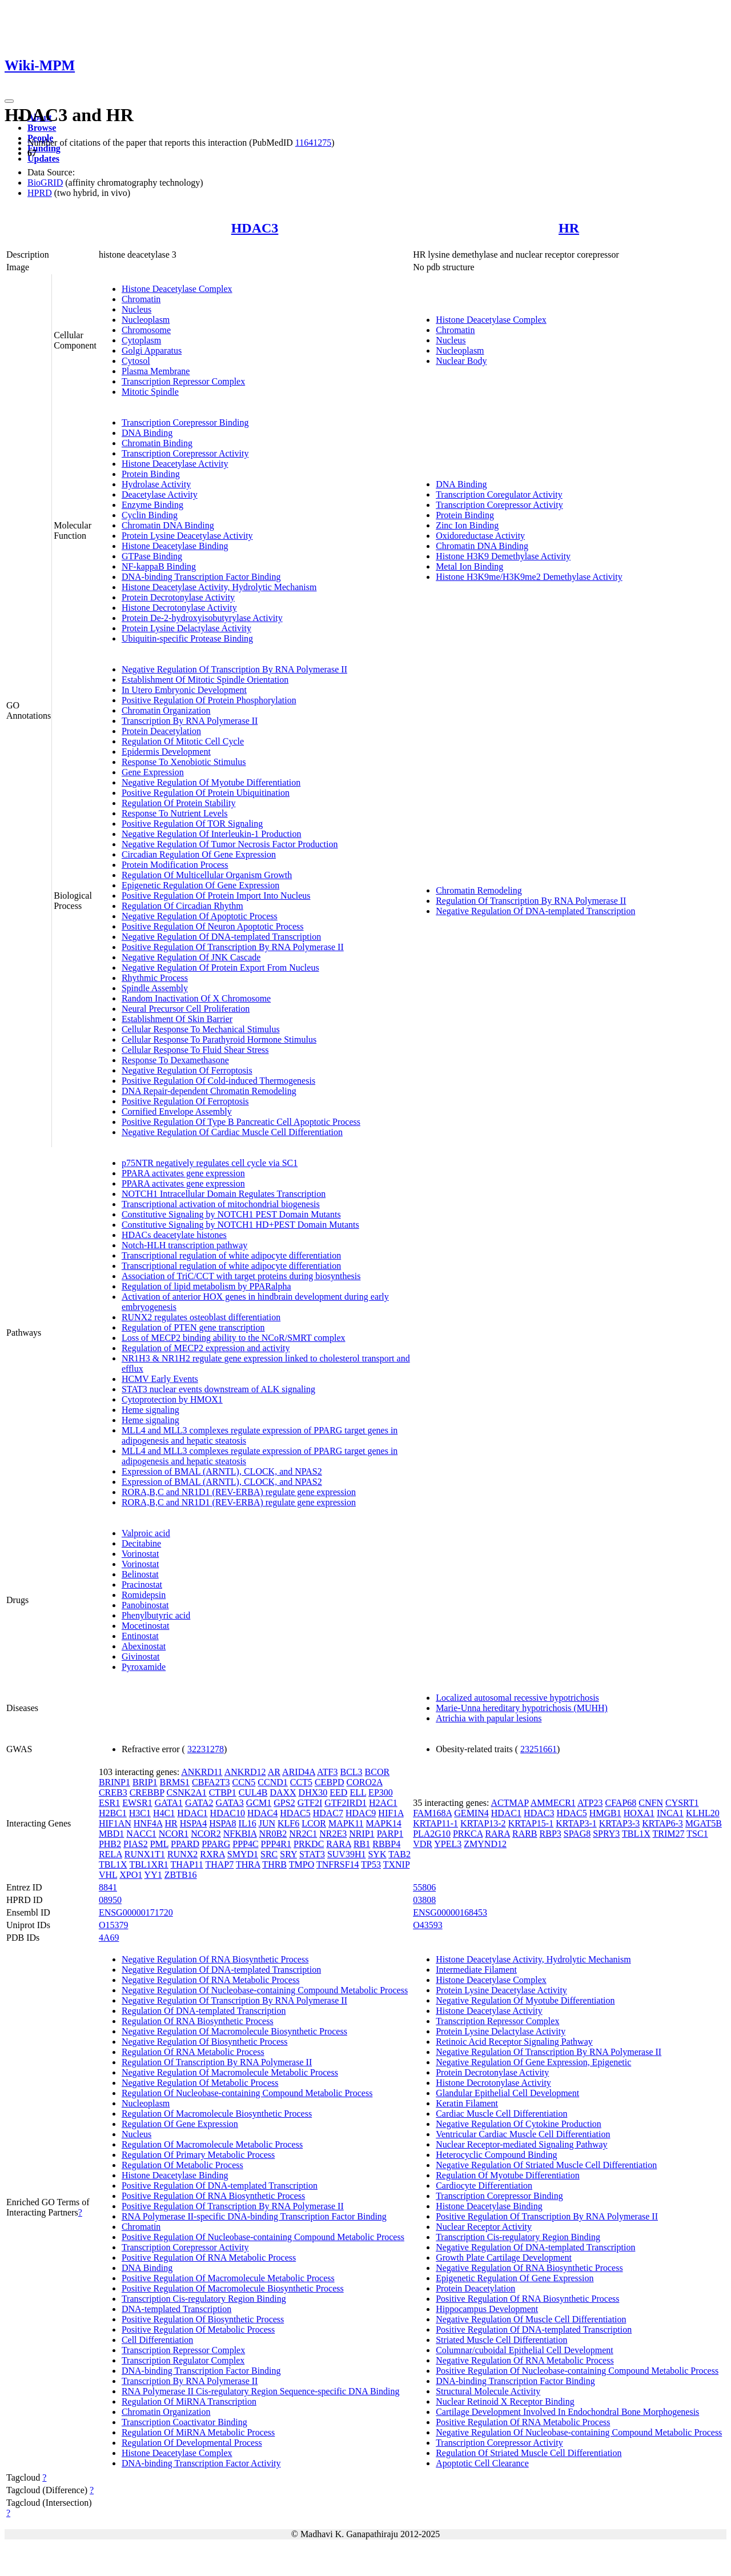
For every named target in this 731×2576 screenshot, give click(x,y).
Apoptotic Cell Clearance (482, 2463)
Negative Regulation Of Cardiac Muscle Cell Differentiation (232, 1132)
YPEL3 (447, 1844)
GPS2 (284, 1803)
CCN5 (243, 1782)
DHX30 (313, 1792)
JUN (267, 1823)
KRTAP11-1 (435, 1823)
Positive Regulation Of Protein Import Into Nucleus (216, 895)
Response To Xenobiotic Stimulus (184, 762)
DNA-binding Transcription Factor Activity (201, 2463)
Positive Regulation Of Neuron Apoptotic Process (213, 926)
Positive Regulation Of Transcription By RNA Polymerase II (233, 947)
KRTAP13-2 (483, 1823)
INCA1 (670, 1813)
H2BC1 (113, 1813)
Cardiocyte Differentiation (484, 2185)
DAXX (283, 1792)
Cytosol (136, 361)
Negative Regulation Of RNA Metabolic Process (211, 1980)
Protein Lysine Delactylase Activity (186, 628)
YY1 (153, 1875)
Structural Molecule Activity (488, 2391)
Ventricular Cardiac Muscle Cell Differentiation (523, 2134)
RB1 (362, 1844)
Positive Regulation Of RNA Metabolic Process (209, 2257)
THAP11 (187, 1864)
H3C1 (140, 1813)
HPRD (39, 193)
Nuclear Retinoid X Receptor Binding (505, 2401)
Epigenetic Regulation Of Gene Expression (200, 885)
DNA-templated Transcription (176, 2309)
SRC (269, 1854)
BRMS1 (175, 1782)
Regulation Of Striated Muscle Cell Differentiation (528, 2453)
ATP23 (590, 1803)
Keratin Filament (467, 2103)
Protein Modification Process (175, 865)
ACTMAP (510, 1803)
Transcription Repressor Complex (183, 381)
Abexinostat (144, 1646)
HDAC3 (255, 228)
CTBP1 (222, 1792)
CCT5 (301, 1782)
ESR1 (109, 1803)
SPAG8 (577, 1833)
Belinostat (140, 1574)
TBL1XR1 (148, 1864)
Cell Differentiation (157, 2340)
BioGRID (45, 182)
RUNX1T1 (144, 1854)
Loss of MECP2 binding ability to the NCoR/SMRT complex (234, 1338)
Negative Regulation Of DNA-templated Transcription (221, 937)
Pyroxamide (144, 1667)
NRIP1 (361, 1833)
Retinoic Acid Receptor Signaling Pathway (514, 2041)
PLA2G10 (432, 1833)
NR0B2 (273, 1833)
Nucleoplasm (146, 319)
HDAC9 (361, 1813)
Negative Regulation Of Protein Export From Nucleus (220, 967)
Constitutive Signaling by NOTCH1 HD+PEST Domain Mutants (240, 1224)
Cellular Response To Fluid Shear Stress (195, 1050)
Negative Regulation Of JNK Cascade (191, 957)
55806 (424, 1887)
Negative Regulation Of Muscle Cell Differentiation (531, 2319)
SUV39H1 (346, 1854)
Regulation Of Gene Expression (180, 2124)
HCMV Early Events (160, 1379)
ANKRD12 (245, 1772)
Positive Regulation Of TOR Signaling (192, 823)
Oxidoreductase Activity (480, 535)
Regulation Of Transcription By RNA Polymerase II (531, 901)
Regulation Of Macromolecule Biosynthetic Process (217, 2113)
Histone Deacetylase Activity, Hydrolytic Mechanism (219, 587)
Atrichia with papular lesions (488, 1718)
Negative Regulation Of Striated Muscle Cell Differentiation (546, 2165)
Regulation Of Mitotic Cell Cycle (183, 741)
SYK (377, 1854)
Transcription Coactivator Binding (184, 2422)
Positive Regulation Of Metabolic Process (198, 2329)
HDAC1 (192, 1813)
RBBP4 (386, 1844)
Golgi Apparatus (152, 350)
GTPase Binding (152, 556)
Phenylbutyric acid (156, 1615)
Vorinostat (140, 1554)
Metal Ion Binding (469, 566)
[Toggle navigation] (9, 101)
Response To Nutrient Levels (175, 813)
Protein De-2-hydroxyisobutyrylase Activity (202, 618)
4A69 (109, 1937)
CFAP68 (620, 1803)
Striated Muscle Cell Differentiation (501, 2340)
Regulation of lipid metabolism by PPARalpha (206, 1286)
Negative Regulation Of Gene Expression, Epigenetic (533, 2062)
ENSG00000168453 (450, 1912)
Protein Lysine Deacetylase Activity (187, 535)
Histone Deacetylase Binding (175, 546)
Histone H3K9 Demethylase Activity (503, 556)
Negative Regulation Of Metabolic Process (200, 2083)
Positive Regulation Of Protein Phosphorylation (209, 700)
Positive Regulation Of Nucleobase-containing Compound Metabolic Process (263, 2237)
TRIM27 (669, 1833)
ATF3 (327, 1772)
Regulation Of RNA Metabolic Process (193, 2052)
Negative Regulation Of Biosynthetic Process (205, 2041)
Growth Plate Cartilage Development (504, 2257)
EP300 (380, 1792)
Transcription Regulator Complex (183, 2360)
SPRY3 (606, 1833)
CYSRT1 (682, 1803)
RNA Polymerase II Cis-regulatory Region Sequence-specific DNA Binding (261, 2391)
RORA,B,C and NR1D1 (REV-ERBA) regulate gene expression (239, 1492)
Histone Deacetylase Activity (175, 463)
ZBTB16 (180, 1875)
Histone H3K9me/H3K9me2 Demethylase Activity (529, 577)
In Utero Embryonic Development (184, 690)
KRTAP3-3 (619, 1823)
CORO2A (365, 1782)
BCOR (377, 1772)
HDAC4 (262, 1813)
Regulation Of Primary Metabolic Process (198, 2155)
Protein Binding (151, 474)
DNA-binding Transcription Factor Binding (201, 577)
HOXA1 (639, 1813)
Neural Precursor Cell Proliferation (186, 1008)
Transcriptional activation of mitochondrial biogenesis (221, 1204)
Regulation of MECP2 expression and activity (206, 1348)
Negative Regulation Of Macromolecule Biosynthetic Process (234, 2031)
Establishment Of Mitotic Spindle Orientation (205, 679)
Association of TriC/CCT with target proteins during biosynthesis (241, 1276)
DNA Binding (147, 433)
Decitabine (141, 1543)
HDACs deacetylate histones (174, 1235)
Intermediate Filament (476, 1969)
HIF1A (390, 1813)
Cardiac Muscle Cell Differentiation (501, 2113)
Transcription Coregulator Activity (499, 494)
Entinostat (140, 1636)
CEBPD (329, 1782)
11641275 (313, 142)
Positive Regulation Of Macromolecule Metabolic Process (228, 2278)
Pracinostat (142, 1584)
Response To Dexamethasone (175, 1060)
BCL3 (351, 1772)
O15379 (113, 1925)
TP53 (371, 1864)
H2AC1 (383, 1803)
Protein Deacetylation (161, 731)
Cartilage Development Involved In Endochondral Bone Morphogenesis (567, 2412)
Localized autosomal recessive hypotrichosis (517, 1697)
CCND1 (272, 1782)
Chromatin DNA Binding (168, 525)
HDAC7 (328, 1813)
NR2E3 (333, 1833)
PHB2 (110, 1844)
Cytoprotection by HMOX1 (172, 1399)
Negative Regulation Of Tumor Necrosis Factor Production (230, 844)
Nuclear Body (461, 361)
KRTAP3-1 (576, 1823)
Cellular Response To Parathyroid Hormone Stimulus (219, 1039)
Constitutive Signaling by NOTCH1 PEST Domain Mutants (231, 1214)
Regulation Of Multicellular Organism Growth (207, 875)
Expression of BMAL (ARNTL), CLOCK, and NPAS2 (222, 1471)
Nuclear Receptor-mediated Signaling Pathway (521, 2144)
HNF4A (148, 1823)
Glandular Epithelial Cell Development (507, 2093)
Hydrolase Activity (156, 484)
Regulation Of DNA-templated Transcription (204, 2011)
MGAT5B (703, 1823)
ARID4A (298, 1772)
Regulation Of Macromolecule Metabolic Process (212, 2144)
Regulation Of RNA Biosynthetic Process (198, 2021)
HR (569, 228)
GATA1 (169, 1803)
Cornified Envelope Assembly (177, 1111)
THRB (274, 1864)
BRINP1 (114, 1782)
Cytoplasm (141, 340)
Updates (43, 158)
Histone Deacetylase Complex (177, 289)
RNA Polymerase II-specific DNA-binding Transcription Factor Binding (254, 2216)
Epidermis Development (166, 751)
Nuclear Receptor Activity (484, 2227)
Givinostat (141, 1656)
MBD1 (111, 1833)
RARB (524, 1833)
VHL (108, 1875)
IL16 (247, 1823)
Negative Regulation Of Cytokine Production (518, 2124)
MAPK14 (383, 1823)
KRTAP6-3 (662, 1823)
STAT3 (312, 1854)
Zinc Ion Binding (467, 525)
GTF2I (310, 1803)
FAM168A (432, 1813)
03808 (424, 1900)
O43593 (428, 1925)
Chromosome (146, 330)
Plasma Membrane (156, 371)
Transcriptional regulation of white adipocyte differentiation (231, 1255)
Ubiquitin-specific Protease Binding (187, 638)
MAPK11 (346, 1823)
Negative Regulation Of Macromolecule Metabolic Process (230, 2072)
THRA (248, 1864)
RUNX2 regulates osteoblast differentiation (201, 1317)
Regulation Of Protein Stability (179, 803)
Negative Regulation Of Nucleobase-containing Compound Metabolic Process (265, 1990)
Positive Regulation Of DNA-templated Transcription (220, 2185)
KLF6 (288, 1823)
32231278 (205, 1749)
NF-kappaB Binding (159, 566)
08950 (110, 1900)
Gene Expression (153, 772)
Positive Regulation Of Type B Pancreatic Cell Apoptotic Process (241, 1122)
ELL (358, 1792)
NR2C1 (303, 1833)
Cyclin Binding (150, 515)
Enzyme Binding (152, 505)
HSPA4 (193, 1823)
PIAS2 (135, 1844)
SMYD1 (242, 1854)
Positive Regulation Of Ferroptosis (185, 1101)
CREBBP (147, 1792)
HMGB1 (605, 1813)
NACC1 (141, 1833)
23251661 (538, 1749)
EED (338, 1792)
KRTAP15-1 (531, 1823)
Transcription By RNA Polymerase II (190, 721)
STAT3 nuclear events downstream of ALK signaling (218, 1389)
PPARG (216, 1844)
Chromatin (141, 299)
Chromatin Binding (157, 443)
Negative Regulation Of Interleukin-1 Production (212, 834)
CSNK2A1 (186, 1792)
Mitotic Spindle (150, 391)
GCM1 (258, 1803)
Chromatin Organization (166, 710)
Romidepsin (144, 1595)
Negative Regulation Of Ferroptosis (187, 1070)
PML (159, 1844)
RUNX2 (182, 1854)
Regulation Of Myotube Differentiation (508, 2175)
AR (274, 1772)
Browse (41, 128)
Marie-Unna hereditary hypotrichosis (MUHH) (522, 1708)
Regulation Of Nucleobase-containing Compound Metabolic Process (247, 2093)
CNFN (650, 1803)
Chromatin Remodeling (479, 890)
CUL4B (253, 1792)
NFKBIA (240, 1833)
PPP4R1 (276, 1844)
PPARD (185, 1844)
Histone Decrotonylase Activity (179, 607)
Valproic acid (146, 1533)
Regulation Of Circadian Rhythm (182, 906)
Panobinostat (145, 1605)
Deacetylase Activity (160, 494)
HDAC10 (227, 1813)
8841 (108, 1887)
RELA (110, 1854)
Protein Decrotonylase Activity (178, 597)
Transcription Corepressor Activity (185, 453)
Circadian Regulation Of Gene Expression (199, 854)
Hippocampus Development (487, 2309)
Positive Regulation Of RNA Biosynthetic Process (213, 2196)
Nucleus (136, 309)
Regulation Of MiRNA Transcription (189, 2401)
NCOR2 (205, 1833)
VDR (422, 1844)
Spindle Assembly (155, 988)
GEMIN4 (471, 1813)
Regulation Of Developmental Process (192, 2442)
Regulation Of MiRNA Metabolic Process (198, 2432)
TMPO (301, 1864)
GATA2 (199, 1803)
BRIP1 (145, 1782)
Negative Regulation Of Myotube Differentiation (211, 782)
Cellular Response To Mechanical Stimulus (201, 1029)
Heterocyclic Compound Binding (496, 2155)
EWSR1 (137, 1803)
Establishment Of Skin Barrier (177, 1019)
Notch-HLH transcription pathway (184, 1245)
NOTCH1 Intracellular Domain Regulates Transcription (224, 1194)
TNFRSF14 (337, 1864)
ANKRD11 (201, 1772)
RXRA (212, 1854)
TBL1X (113, 1864)
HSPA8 (222, 1823)
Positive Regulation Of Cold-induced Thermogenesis (218, 1080)
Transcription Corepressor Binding (185, 422)
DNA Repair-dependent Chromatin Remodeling (209, 1091)
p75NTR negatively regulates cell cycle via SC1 (210, 1163)
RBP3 (550, 1833)
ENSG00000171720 (136, 1912)
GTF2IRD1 (345, 1803)
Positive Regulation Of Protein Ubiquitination (206, 793)
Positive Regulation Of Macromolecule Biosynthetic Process (233, 2288)
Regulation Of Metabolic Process (182, 2165)
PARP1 (390, 1833)
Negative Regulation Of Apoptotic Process (200, 916)
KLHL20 (703, 1813)
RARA (338, 1844)
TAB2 (399, 1854)
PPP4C (245, 1844)
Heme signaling (150, 1410)
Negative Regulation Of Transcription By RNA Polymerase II (234, 669)
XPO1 (130, 1875)
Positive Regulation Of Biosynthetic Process (203, 2319)
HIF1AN (115, 1823)
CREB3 (113, 1792)
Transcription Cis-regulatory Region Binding (204, 2298)
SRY (288, 1854)
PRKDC (309, 1844)
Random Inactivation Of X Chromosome (196, 998)
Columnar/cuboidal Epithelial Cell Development (524, 2350)
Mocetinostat (146, 1625)
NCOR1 (173, 1833)
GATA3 (229, 1803)
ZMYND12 (485, 1844)
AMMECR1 (553, 1803)
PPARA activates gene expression (183, 1173)
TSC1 (697, 1833)
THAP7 (219, 1864)
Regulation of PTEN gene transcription (193, 1327)
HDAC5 (295, 1813)
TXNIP (396, 1864)
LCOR (314, 1823)
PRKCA (468, 1833)
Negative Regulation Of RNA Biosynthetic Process (215, 1959)
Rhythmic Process (155, 978)
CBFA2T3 (211, 1782)
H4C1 (164, 1813)
